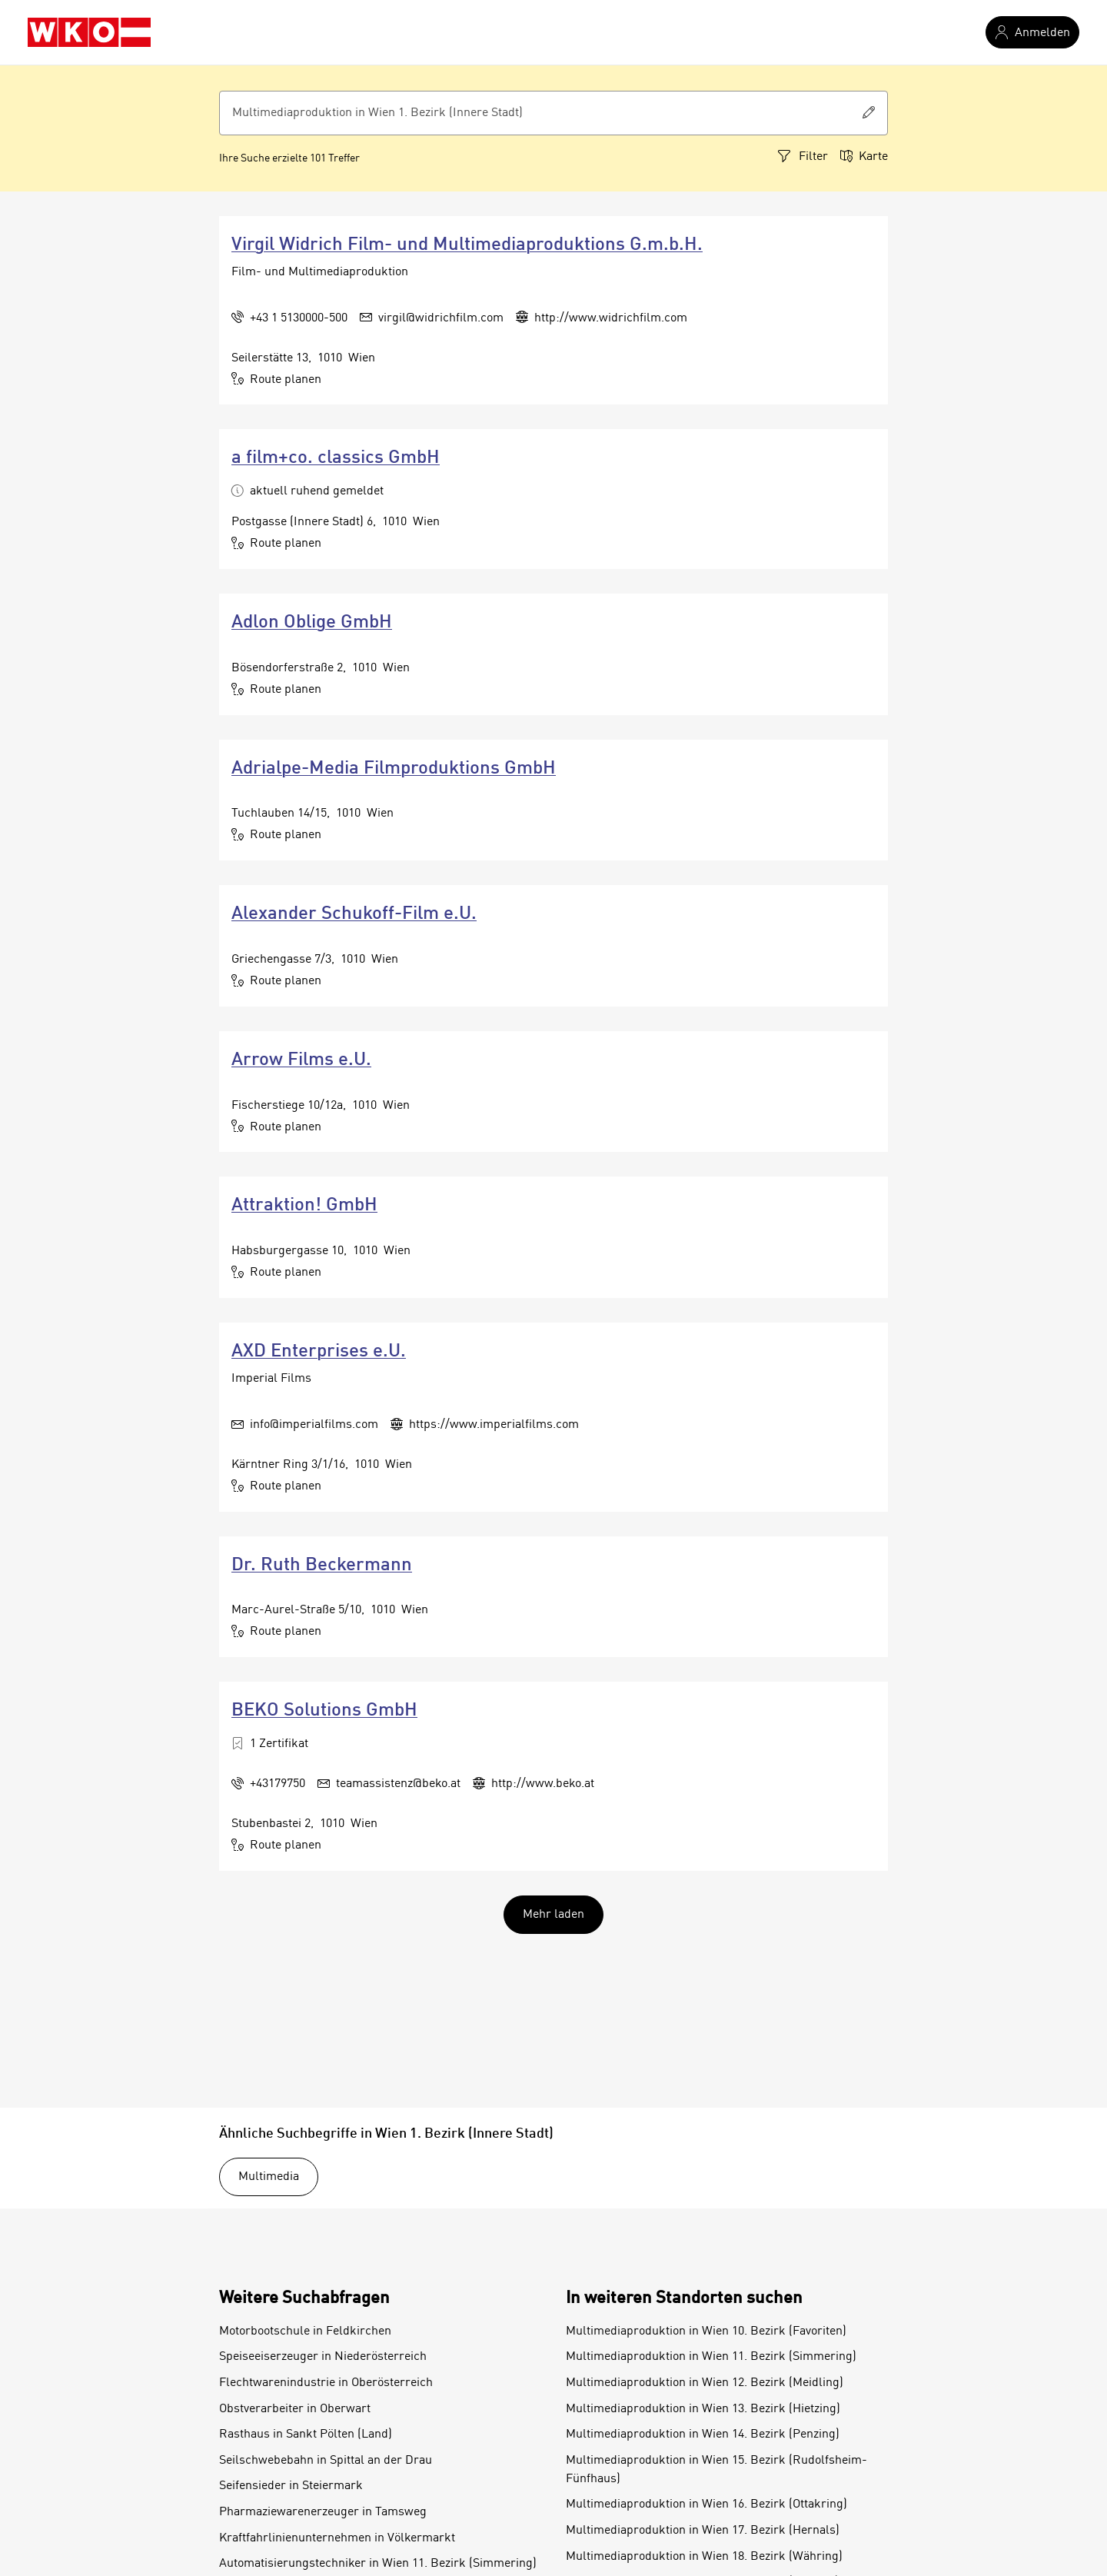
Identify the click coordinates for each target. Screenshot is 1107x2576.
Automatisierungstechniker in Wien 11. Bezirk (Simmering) (378, 2564)
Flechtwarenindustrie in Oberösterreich (326, 2383)
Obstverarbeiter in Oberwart (295, 2409)
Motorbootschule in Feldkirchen (305, 2331)
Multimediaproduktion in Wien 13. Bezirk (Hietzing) (703, 2409)
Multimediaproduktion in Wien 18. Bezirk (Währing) (704, 2557)
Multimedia (268, 2177)
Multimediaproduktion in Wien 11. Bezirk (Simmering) (711, 2357)
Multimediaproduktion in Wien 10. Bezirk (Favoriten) (706, 2331)
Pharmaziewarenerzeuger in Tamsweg (323, 2512)
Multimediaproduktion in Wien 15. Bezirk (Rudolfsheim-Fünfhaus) (716, 2470)
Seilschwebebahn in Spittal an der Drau (325, 2461)
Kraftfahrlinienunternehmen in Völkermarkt (337, 2538)
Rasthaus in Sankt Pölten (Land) (305, 2434)
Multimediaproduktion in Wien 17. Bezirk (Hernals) (702, 2530)
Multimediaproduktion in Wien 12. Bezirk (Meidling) (704, 2383)
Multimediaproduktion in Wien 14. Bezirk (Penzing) (702, 2434)
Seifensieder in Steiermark (291, 2486)
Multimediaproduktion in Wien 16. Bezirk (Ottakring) (706, 2504)
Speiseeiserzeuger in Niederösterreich (323, 2357)
